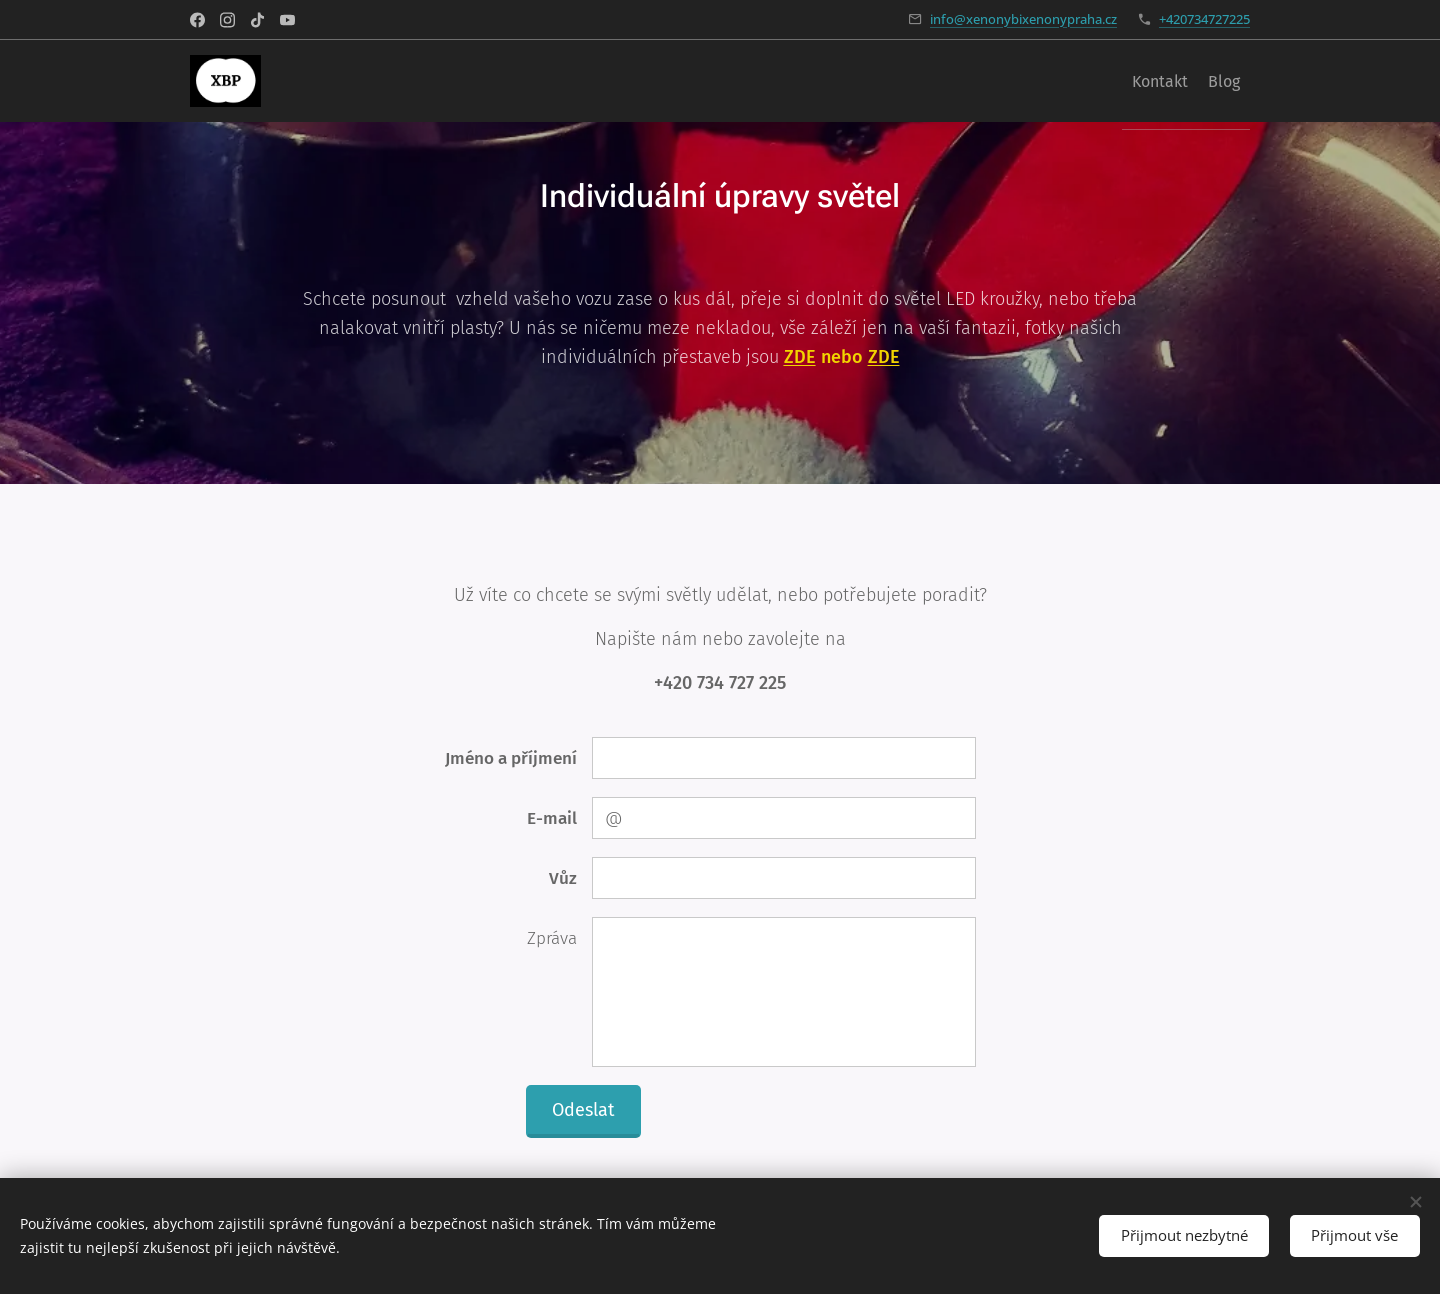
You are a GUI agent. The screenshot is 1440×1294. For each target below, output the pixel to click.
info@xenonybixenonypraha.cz (1023, 19)
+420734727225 (1204, 19)
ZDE (884, 357)
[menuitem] (1196, 81)
